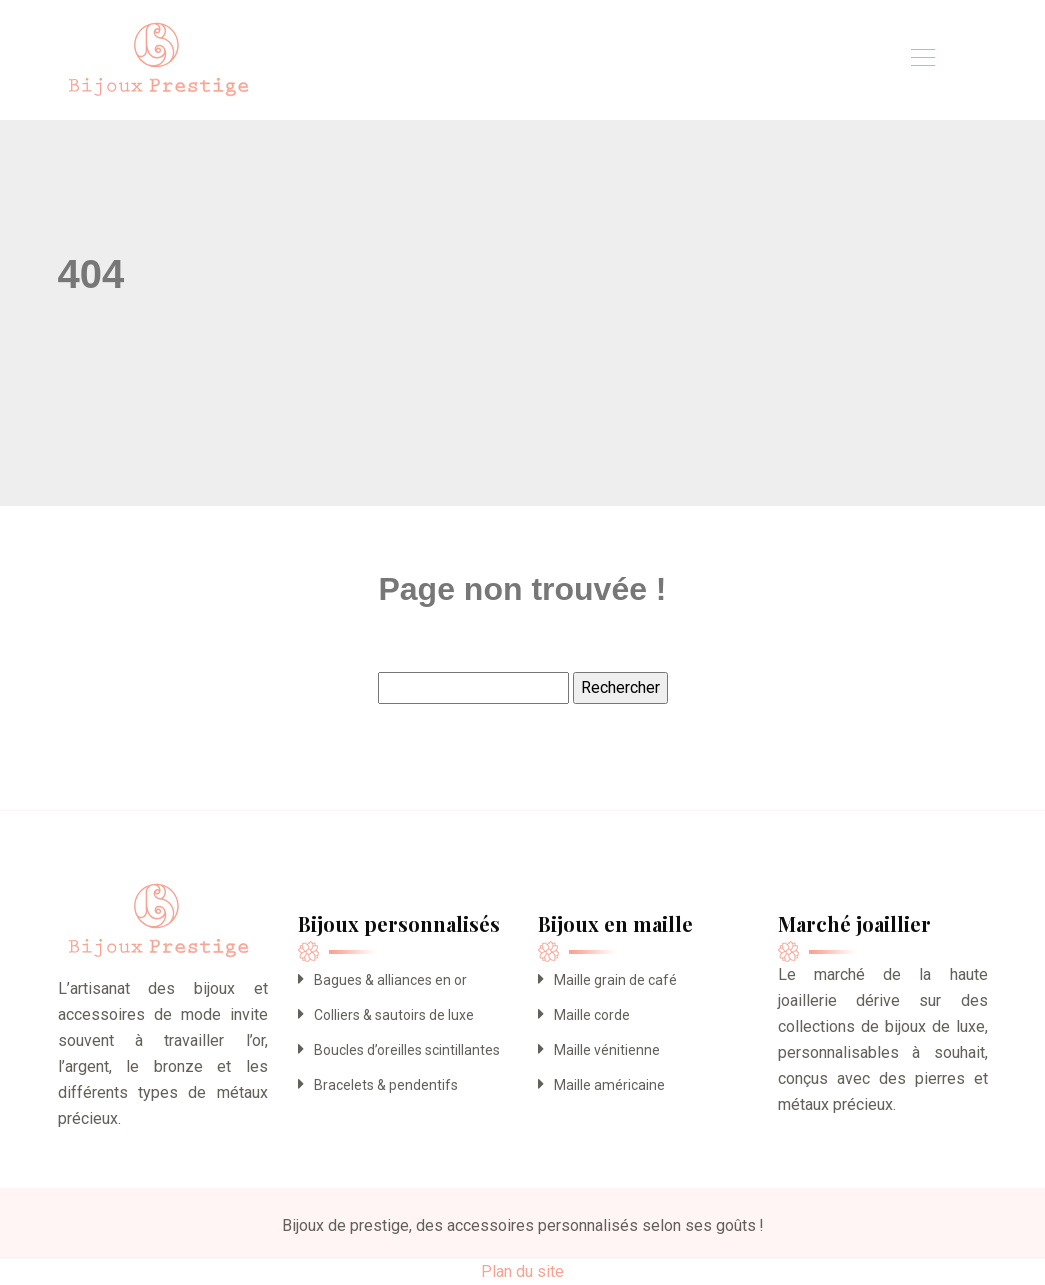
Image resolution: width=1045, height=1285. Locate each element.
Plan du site (522, 1271)
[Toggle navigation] (922, 60)
